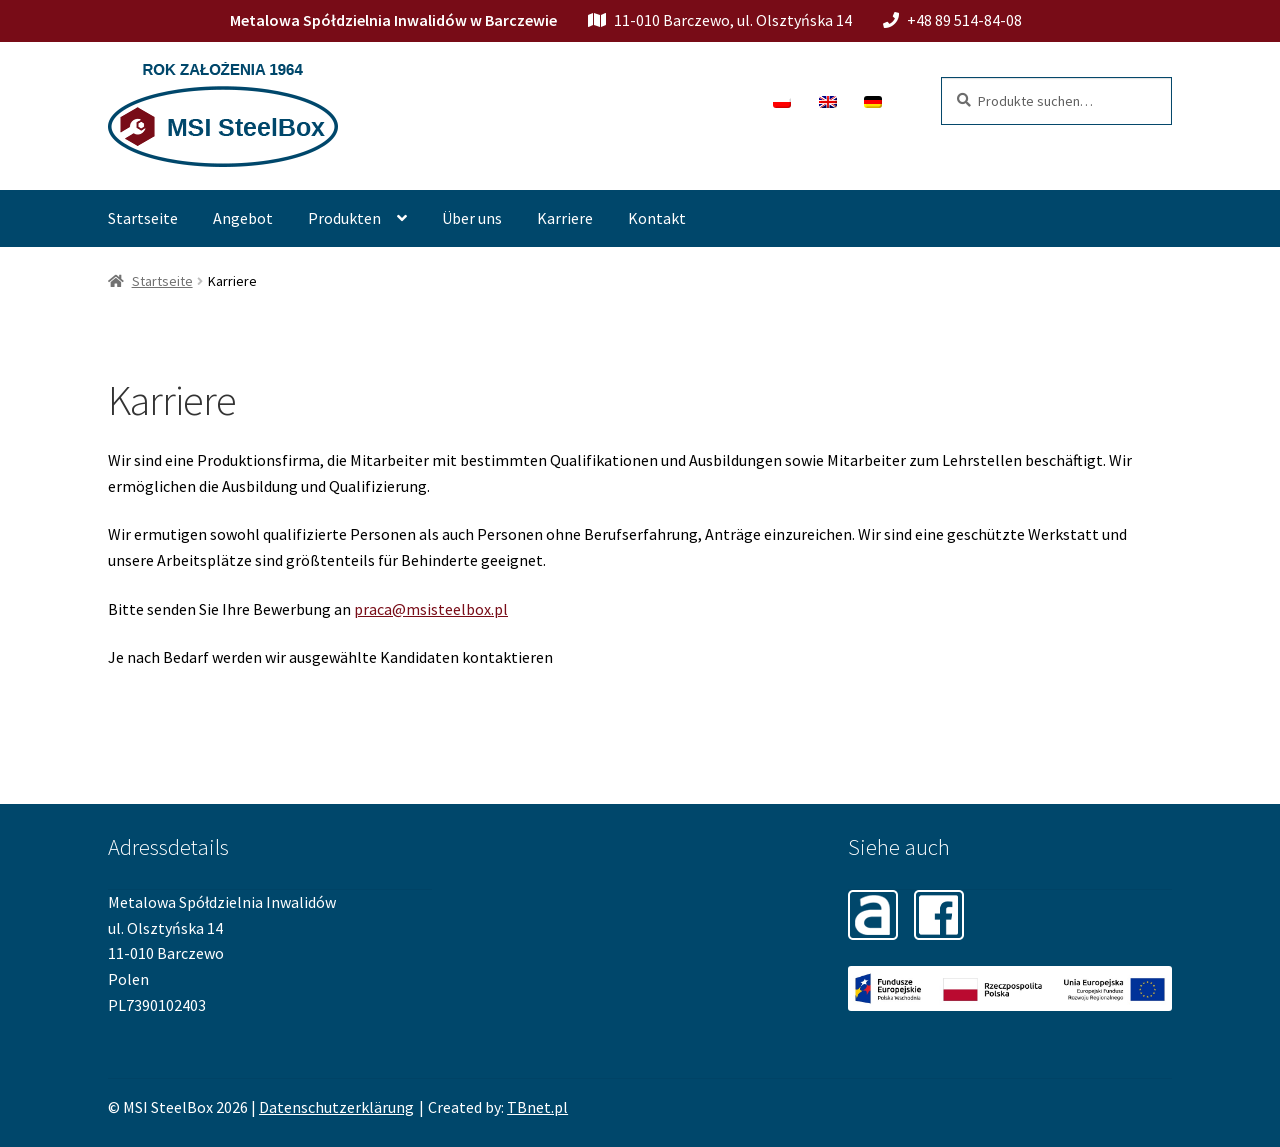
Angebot (243, 218)
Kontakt (657, 218)
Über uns (472, 218)
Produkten (344, 218)
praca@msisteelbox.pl (431, 609)
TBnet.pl (537, 1107)
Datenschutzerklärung (336, 1107)
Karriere (565, 218)
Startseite (143, 218)
